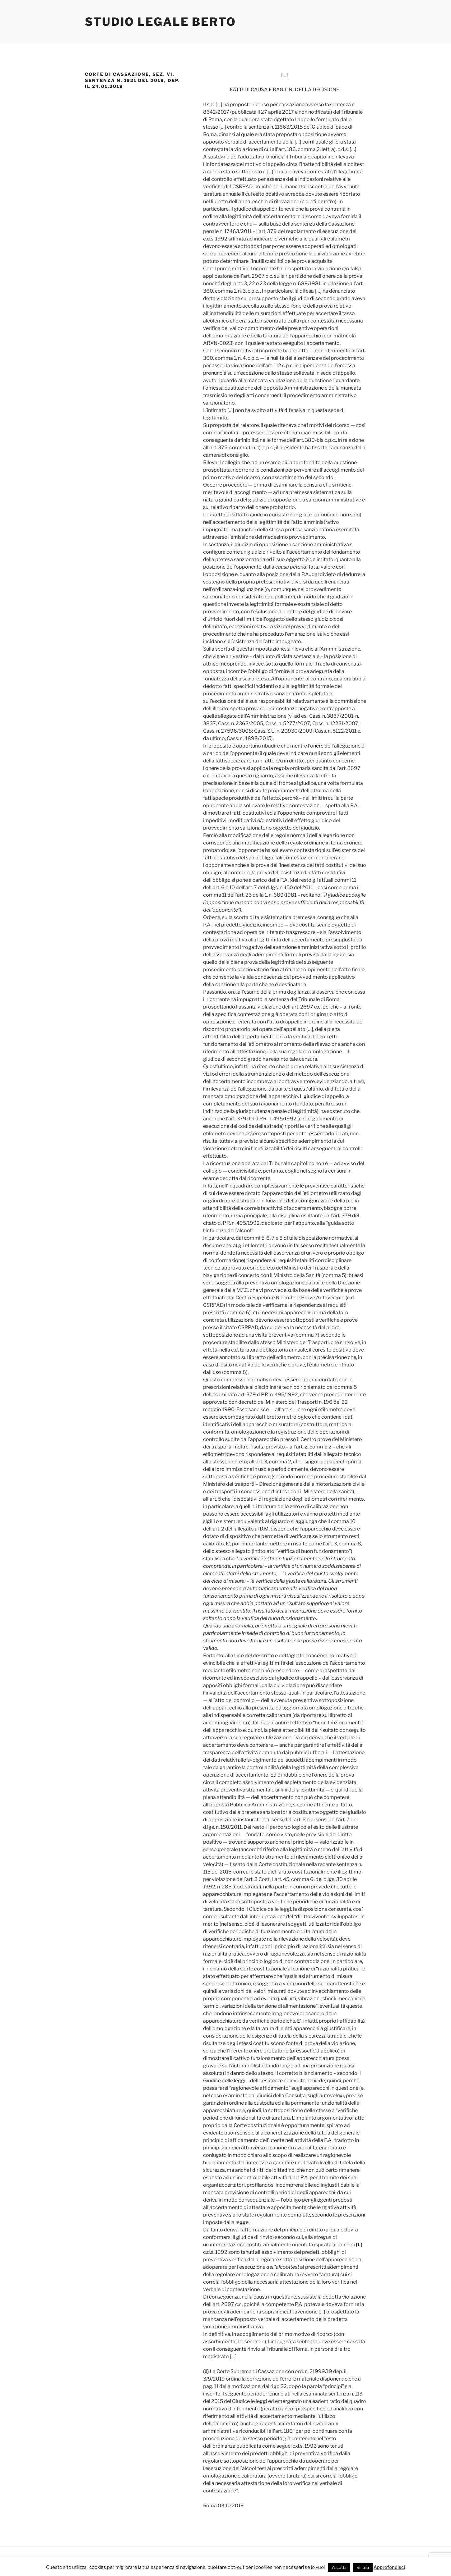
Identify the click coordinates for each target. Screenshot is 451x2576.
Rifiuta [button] (362, 2567)
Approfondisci (389, 2567)
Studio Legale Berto (160, 22)
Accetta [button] (339, 2567)
